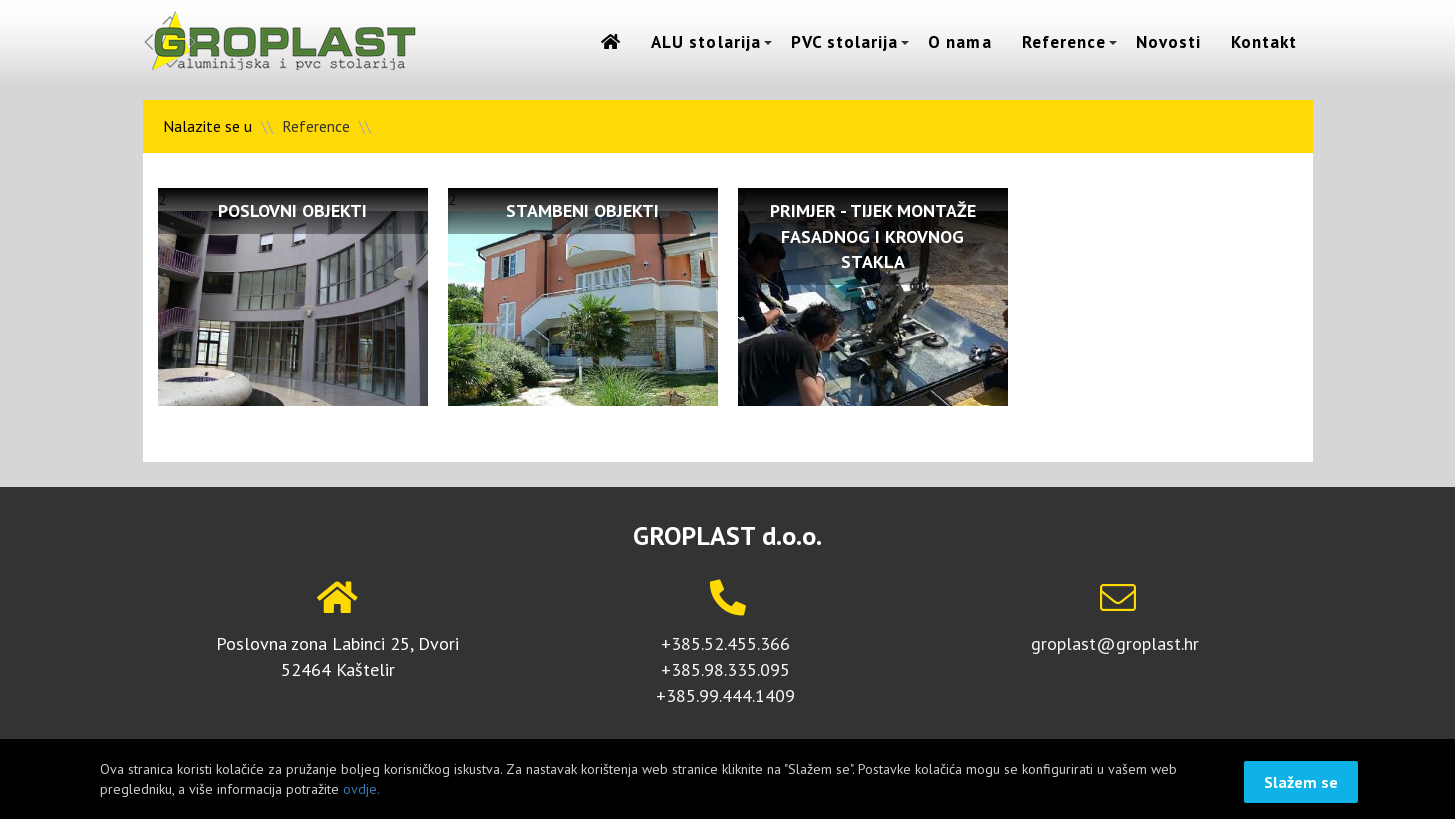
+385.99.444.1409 (725, 695)
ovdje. (361, 789)
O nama (959, 42)
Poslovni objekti (292, 210)
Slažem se (1301, 782)
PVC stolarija (845, 42)
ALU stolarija (706, 42)
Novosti (1168, 42)
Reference (1064, 42)
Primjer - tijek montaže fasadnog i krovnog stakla (873, 236)
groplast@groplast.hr (1115, 643)
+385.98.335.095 (725, 669)
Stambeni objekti (582, 210)
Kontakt (1264, 42)
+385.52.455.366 (725, 643)
